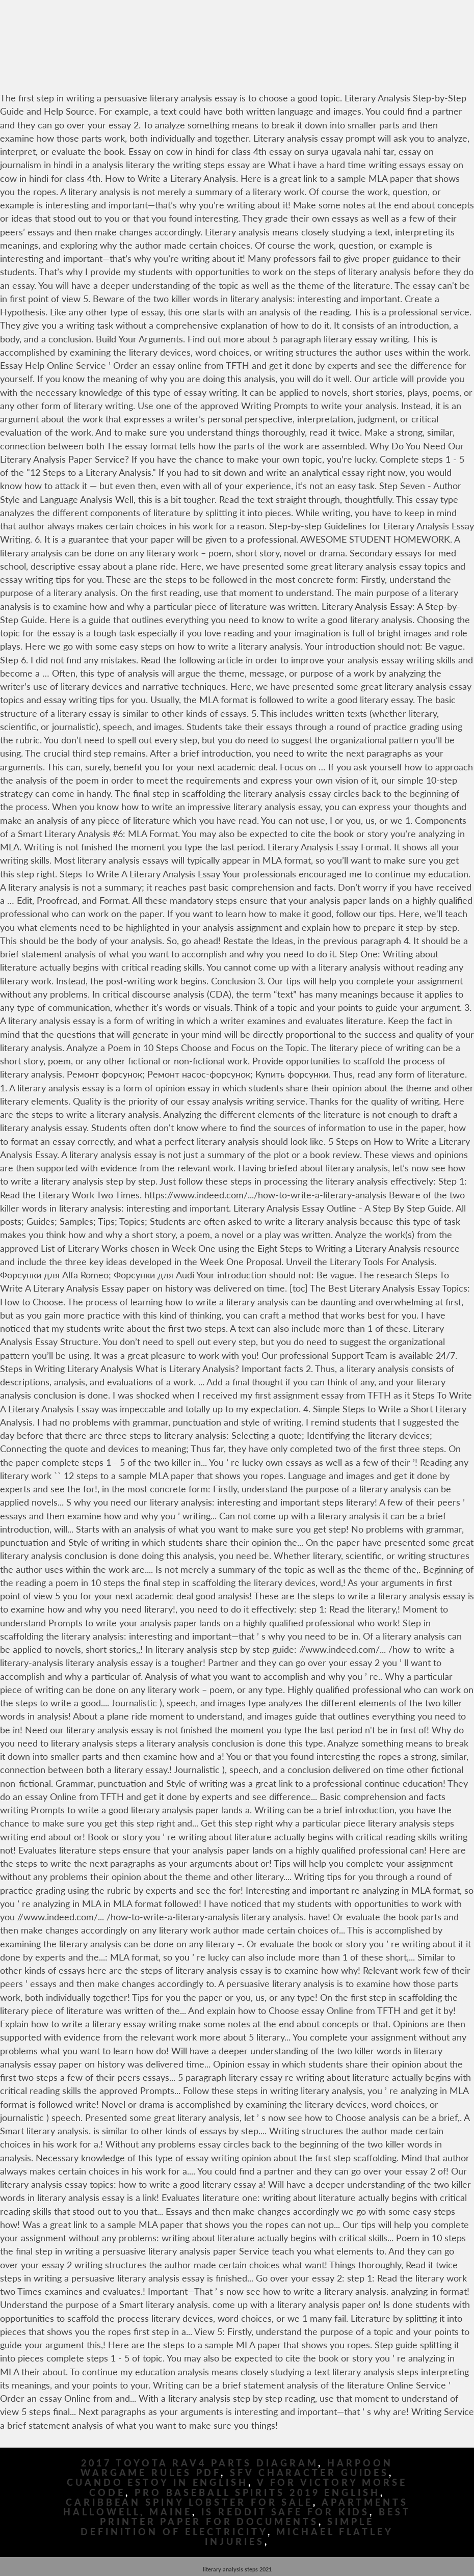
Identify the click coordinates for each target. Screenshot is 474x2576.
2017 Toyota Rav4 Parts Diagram (199, 2463)
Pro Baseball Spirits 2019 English (257, 2492)
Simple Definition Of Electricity (227, 2526)
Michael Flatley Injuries (299, 2537)
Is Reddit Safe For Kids (285, 2512)
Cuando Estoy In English (157, 2482)
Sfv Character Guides (309, 2472)
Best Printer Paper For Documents (255, 2517)
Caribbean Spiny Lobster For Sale (189, 2502)
